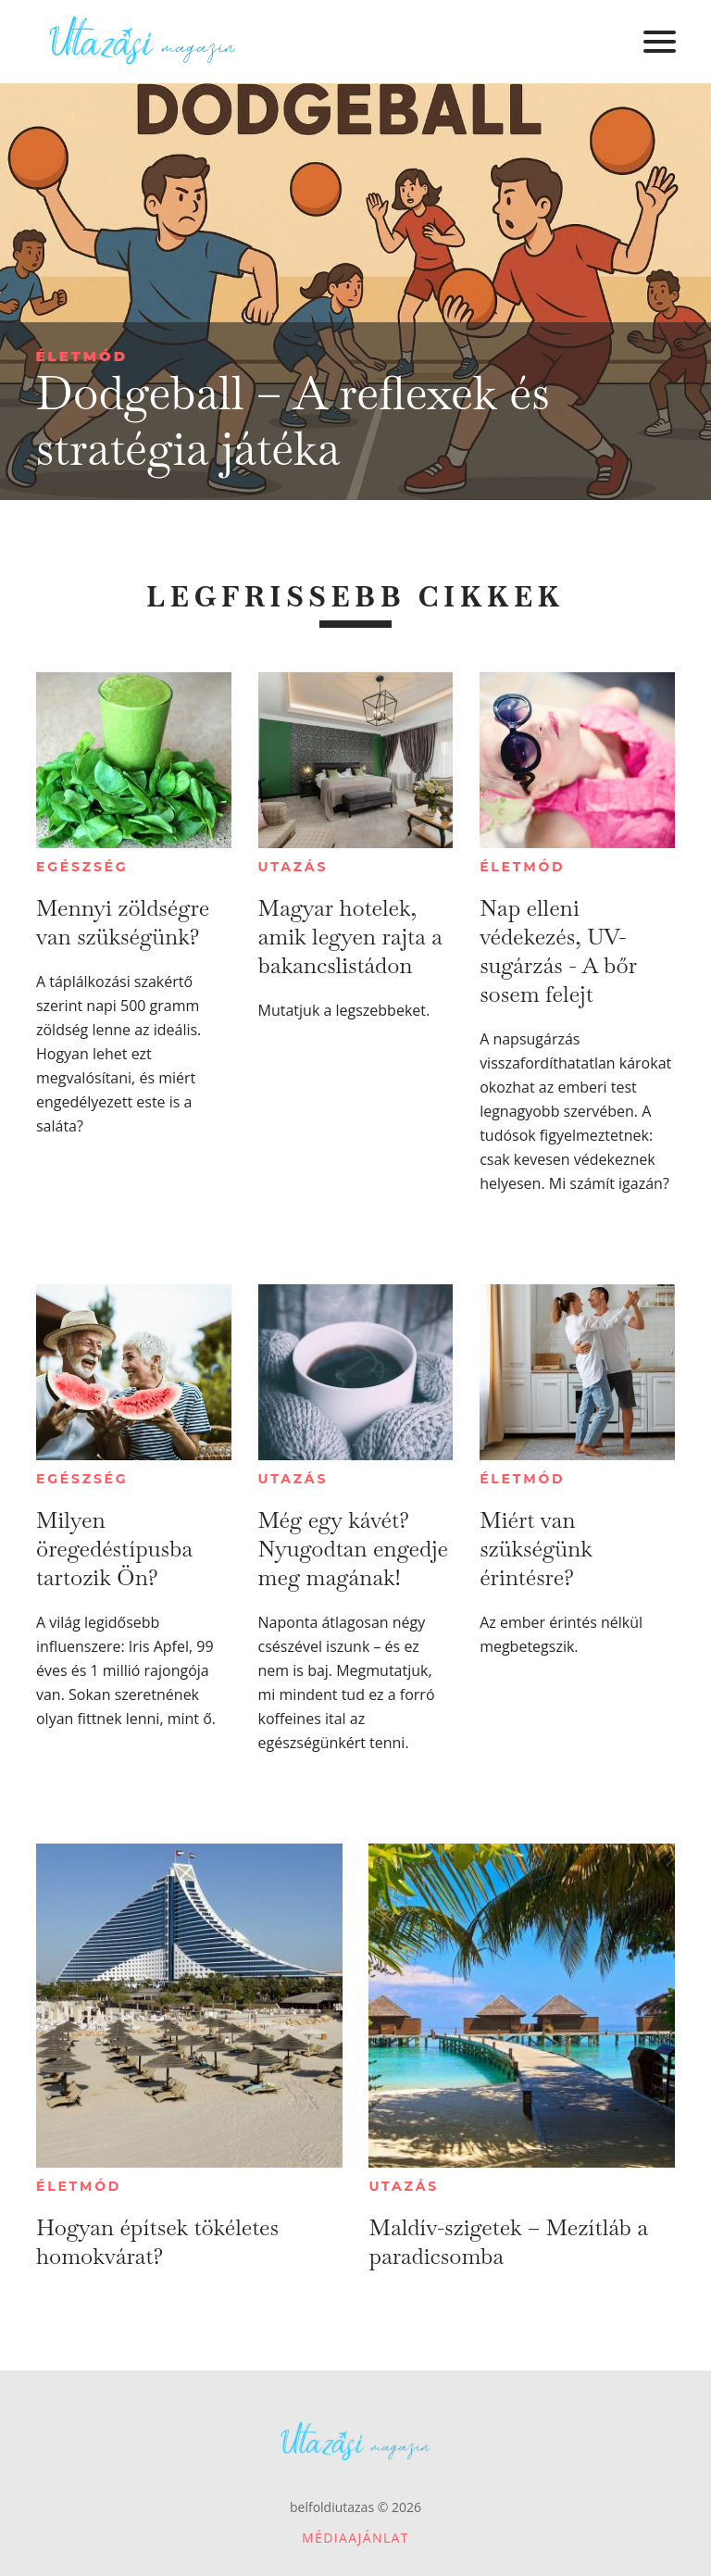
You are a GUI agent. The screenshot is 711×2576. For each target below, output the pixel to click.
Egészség (82, 866)
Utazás (293, 866)
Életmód (81, 356)
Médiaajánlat (355, 2537)
